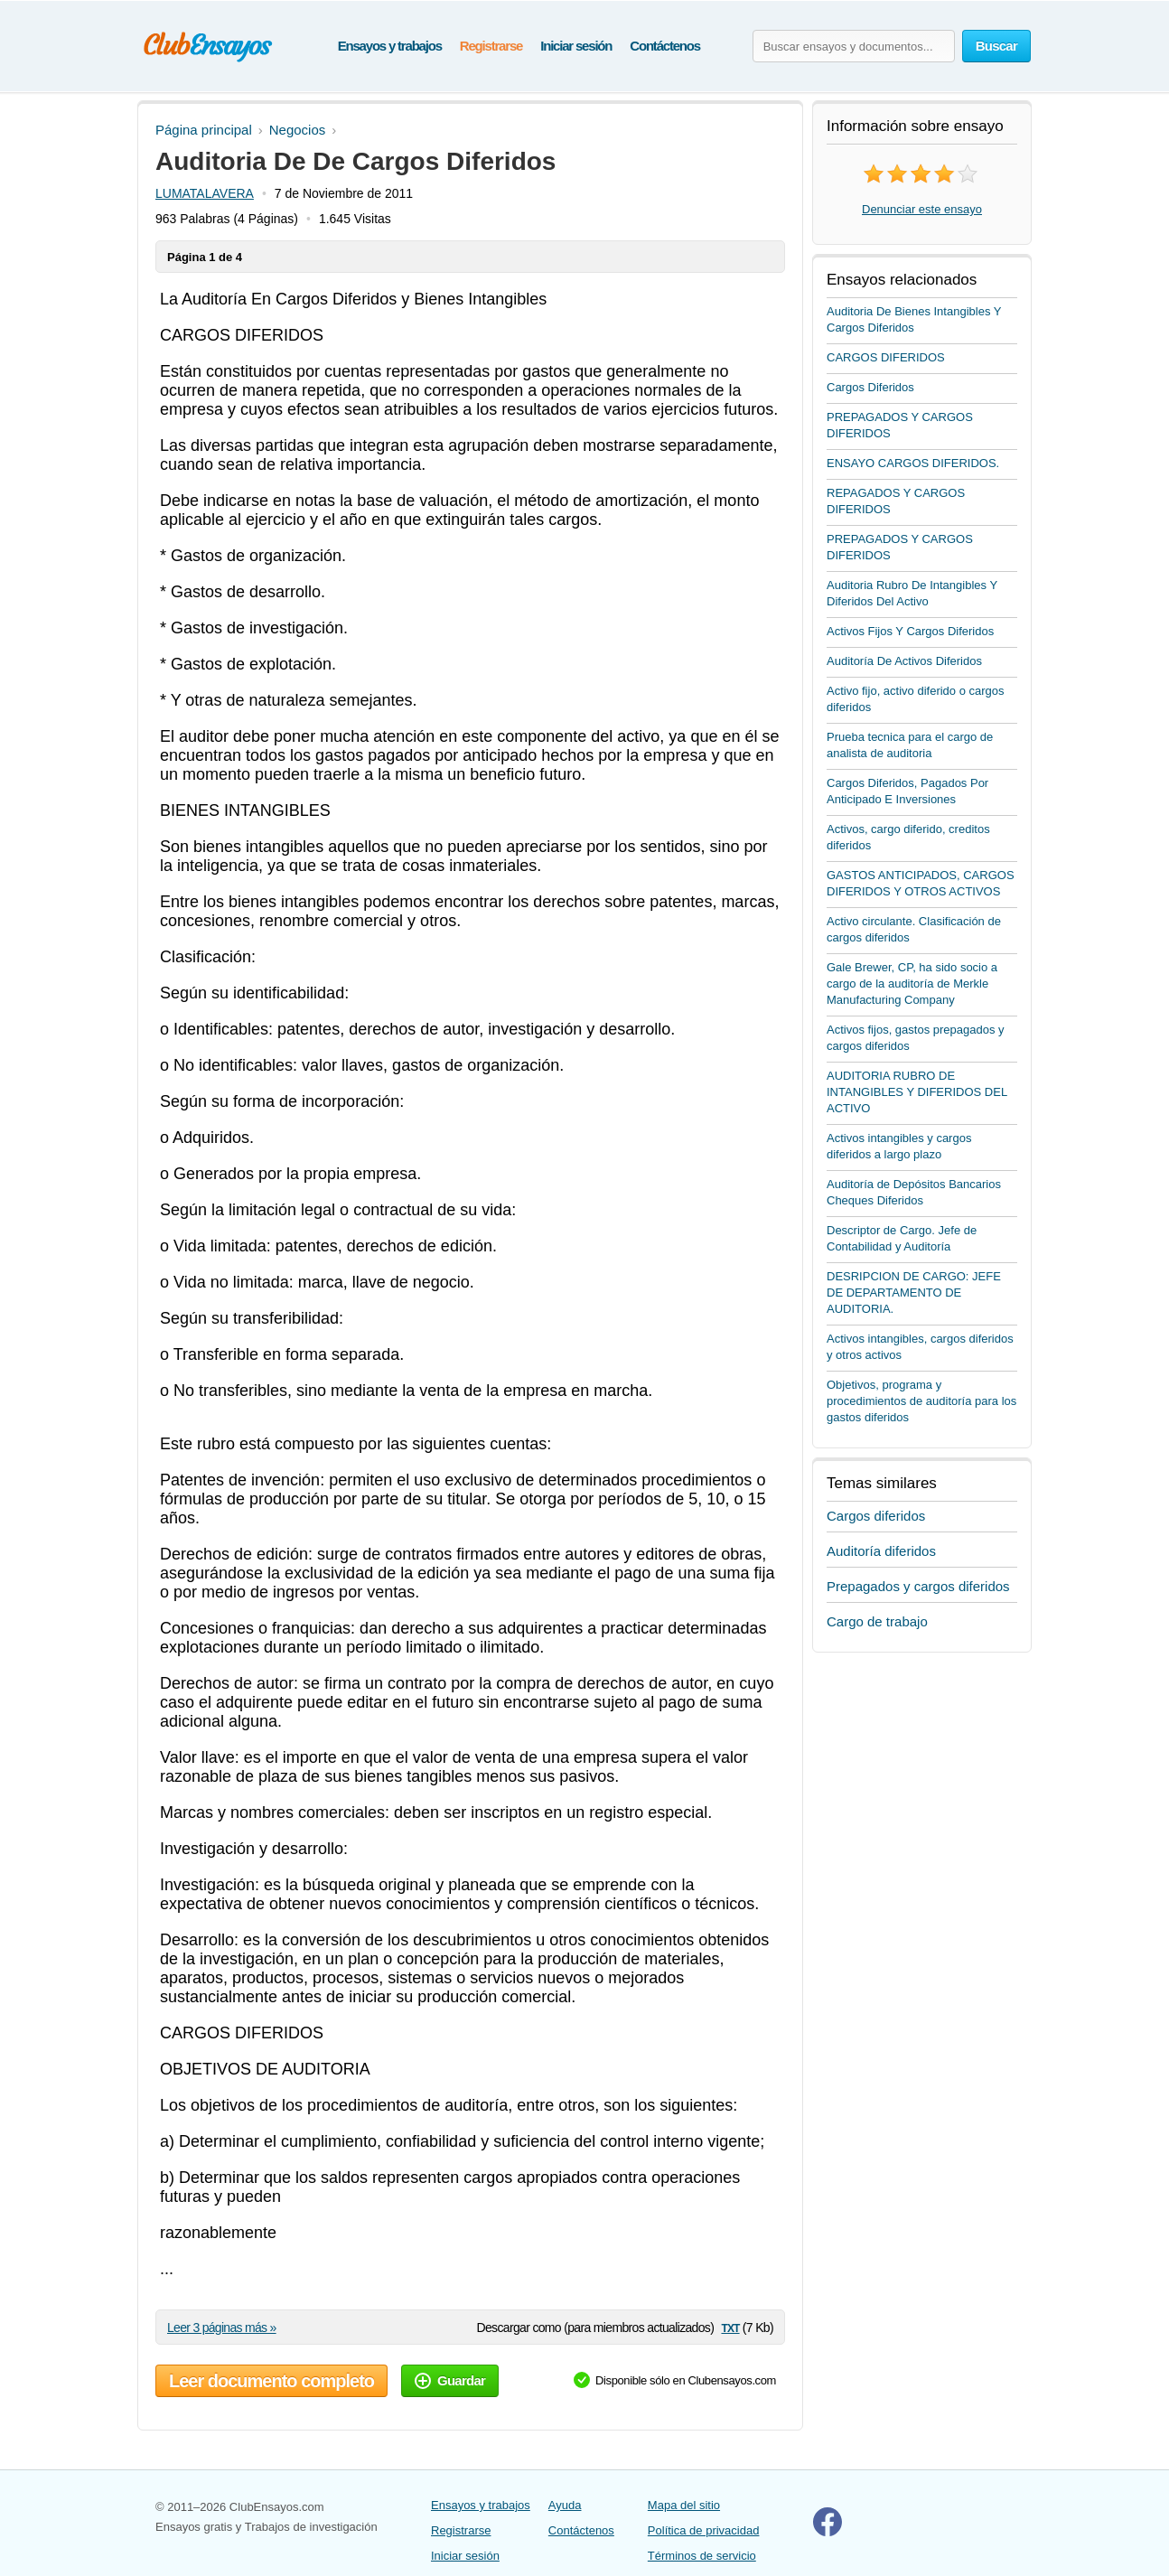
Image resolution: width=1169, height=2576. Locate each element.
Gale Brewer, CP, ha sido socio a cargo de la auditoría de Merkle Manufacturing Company (912, 983)
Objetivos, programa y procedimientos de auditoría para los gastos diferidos (921, 1401)
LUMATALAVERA (204, 193)
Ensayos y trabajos (390, 45)
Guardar (450, 2380)
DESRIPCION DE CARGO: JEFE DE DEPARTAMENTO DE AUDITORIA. (914, 1292)
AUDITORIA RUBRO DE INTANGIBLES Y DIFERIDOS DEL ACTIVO (917, 1092)
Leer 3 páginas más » (221, 2327)
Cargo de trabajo (877, 1621)
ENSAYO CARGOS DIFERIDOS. (913, 463)
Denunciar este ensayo (922, 209)
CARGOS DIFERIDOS (886, 357)
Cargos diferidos (876, 1515)
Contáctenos (665, 45)
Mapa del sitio (684, 2505)
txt (730, 2327)
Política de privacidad (704, 2530)
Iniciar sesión (576, 45)
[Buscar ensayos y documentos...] (854, 46)
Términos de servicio (702, 2555)
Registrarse (491, 45)
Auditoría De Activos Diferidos (904, 661)
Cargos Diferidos (870, 387)
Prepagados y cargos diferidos (918, 1586)
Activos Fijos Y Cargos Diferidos (910, 631)
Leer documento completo (271, 2381)
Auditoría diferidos (881, 1551)
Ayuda (565, 2505)
